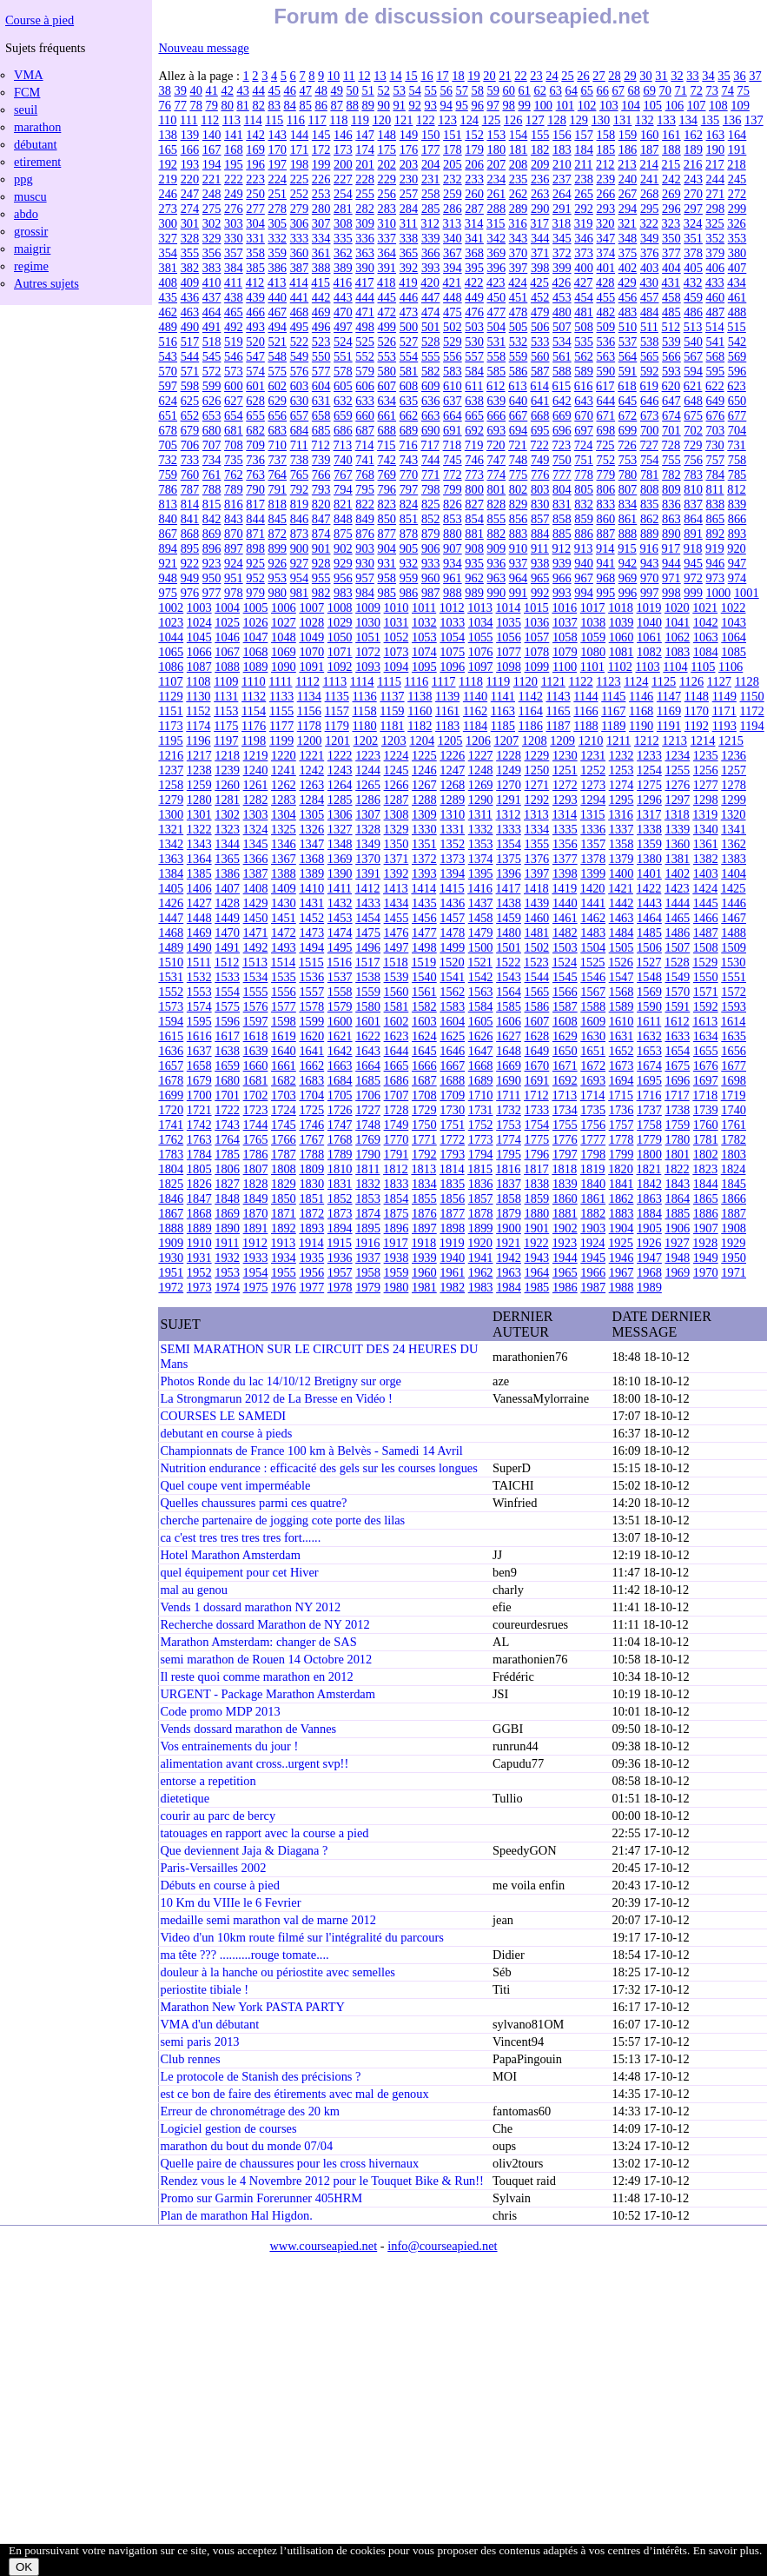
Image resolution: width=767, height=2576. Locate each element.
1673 (621, 1065)
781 (649, 474)
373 (583, 253)
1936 (340, 1258)
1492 (255, 947)
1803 (733, 1154)
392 (409, 268)
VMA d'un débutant (209, 2024)
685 (321, 430)
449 (474, 297)
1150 (751, 696)
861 (628, 519)
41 (211, 90)
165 (167, 149)
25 (567, 76)
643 (583, 401)
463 (190, 312)
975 (167, 593)
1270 (508, 785)
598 (190, 386)
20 (489, 76)
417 (364, 282)
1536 (311, 977)
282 (364, 209)
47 (305, 90)
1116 (416, 681)
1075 (452, 652)
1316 (620, 814)
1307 (367, 814)
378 (693, 253)
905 (409, 548)
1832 (367, 1184)
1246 (424, 770)
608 (409, 386)
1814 (452, 1169)
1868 (199, 1213)
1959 (396, 1272)
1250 (537, 770)
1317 (649, 814)
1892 (283, 1228)
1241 (283, 770)
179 (474, 149)
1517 (367, 962)
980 (277, 593)
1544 (537, 977)
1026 (255, 622)
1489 (170, 947)
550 (321, 356)
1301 (199, 814)
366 (430, 253)
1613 (704, 1021)
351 (693, 238)
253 (321, 194)
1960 (424, 1272)
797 (409, 489)
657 (299, 415)
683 (277, 430)
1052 (396, 637)
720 (496, 445)
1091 (311, 667)
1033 (452, 622)
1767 (311, 1139)
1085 (733, 652)
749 (540, 460)
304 (255, 223)
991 (518, 593)
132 (644, 120)
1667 (452, 1065)
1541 (452, 977)
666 (496, 415)
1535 (283, 977)
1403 (705, 873)
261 (496, 194)
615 (562, 386)
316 (517, 223)
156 (562, 135)
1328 (367, 829)
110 (167, 120)
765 (299, 474)
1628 (537, 1036)
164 (737, 135)
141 (233, 135)
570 (167, 371)
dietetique (184, 1798)
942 (628, 563)
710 (277, 445)
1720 (170, 1110)
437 (212, 297)
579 (364, 371)
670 (583, 415)
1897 (424, 1228)
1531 (170, 977)
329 (212, 238)
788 (212, 489)
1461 (565, 918)
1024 (199, 622)
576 (299, 371)
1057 (537, 637)
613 (517, 386)
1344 (227, 844)
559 (518, 356)
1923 (564, 1243)
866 (737, 519)
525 (364, 342)
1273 (592, 785)
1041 (677, 622)
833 (606, 504)
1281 (227, 800)
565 (649, 356)
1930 (170, 1258)
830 (540, 504)
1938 (396, 1258)
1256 (705, 770)
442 (321, 297)
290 (540, 209)
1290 (480, 800)
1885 (677, 1213)
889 (649, 534)
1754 (537, 1125)
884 (540, 534)
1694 (621, 1080)
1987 (592, 1287)
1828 (255, 1184)
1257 (733, 770)
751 (583, 460)
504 (496, 327)
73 (711, 90)
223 (255, 179)
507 (562, 327)
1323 (227, 829)
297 (693, 209)
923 (212, 563)
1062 (677, 637)
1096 (452, 667)
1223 (367, 755)
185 (606, 149)
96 (477, 105)
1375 (508, 859)
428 (605, 282)
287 (474, 209)
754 (649, 460)
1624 (424, 1036)
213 (627, 164)
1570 (677, 992)
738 (299, 460)
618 (627, 386)
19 (473, 76)
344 (540, 238)
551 (343, 356)
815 (212, 504)
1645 (424, 1051)
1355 (537, 844)
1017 (592, 607)
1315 (592, 814)
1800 (649, 1154)
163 (715, 135)
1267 (424, 785)
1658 (199, 1065)
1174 (198, 726)
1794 (480, 1154)
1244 (367, 770)
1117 (444, 681)
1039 (621, 622)
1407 (227, 888)
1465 (677, 918)
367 (452, 253)
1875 (396, 1213)
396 (496, 268)
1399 (592, 873)
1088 (227, 667)
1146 (641, 696)
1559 (367, 992)
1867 (170, 1213)
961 (452, 578)
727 (648, 445)
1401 (649, 873)
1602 (396, 1021)
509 (606, 327)
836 (671, 504)
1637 (199, 1051)
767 (343, 474)
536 (606, 342)
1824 (733, 1169)
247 (190, 194)
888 (628, 534)
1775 (537, 1139)
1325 (283, 829)
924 (233, 563)
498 (364, 327)
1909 (170, 1243)
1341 (733, 829)
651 (167, 415)
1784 (199, 1154)
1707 (396, 1095)
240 (628, 179)
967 (583, 578)
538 (649, 342)
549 (299, 356)
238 (583, 179)
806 (606, 489)
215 (671, 164)
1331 (452, 829)
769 (386, 474)
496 (321, 327)
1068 (255, 652)
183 (562, 149)
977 (212, 593)
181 (518, 149)
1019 (649, 607)
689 (409, 430)
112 (210, 120)
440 (277, 297)
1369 (340, 859)
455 (606, 297)
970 (649, 578)
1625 (452, 1036)
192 (167, 164)
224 (277, 179)
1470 (227, 932)
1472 (283, 932)
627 (233, 401)
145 (321, 135)
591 (628, 371)
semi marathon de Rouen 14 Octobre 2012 (266, 1659)
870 (233, 534)
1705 (340, 1095)
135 (710, 120)
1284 (311, 800)
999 (693, 593)
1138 (419, 696)
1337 (621, 829)
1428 (227, 903)
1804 (170, 1169)
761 (212, 474)
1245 (396, 770)
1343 (199, 844)
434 (736, 282)
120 (382, 120)
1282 (255, 800)
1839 (565, 1184)
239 (606, 179)
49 (336, 90)
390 (364, 268)
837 (693, 504)
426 (562, 282)
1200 (309, 740)
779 (606, 474)
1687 (424, 1080)
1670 (537, 1065)
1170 (696, 711)
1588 (592, 1006)
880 (452, 534)
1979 (367, 1287)
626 (212, 401)
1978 (340, 1287)
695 (540, 430)
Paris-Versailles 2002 (213, 1868)
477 (496, 312)
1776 (565, 1139)
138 (167, 135)
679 (190, 430)
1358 (621, 844)
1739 (705, 1110)
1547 (621, 977)
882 (496, 534)
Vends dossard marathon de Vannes (248, 1729)
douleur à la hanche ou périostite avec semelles (277, 1972)
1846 (170, 1198)
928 (321, 563)
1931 (199, 1258)
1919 (452, 1243)
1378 (592, 859)
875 (343, 534)
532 (518, 342)
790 (255, 489)
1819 (592, 1169)
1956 (311, 1272)
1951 (170, 1272)
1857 (480, 1198)
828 (496, 504)
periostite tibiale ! (204, 1989)
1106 (730, 667)
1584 (480, 1006)
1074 (424, 652)
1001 (746, 593)
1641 (311, 1051)
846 (299, 519)
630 (299, 401)
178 (452, 149)
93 (430, 105)
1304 (283, 814)
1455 (396, 918)
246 (167, 194)
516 (167, 342)
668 (540, 415)
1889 (199, 1228)
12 (364, 76)
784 (715, 474)
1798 (592, 1154)
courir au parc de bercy (217, 1815)
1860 (565, 1198)
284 (409, 209)
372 (562, 253)
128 (556, 120)
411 (233, 282)
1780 (677, 1139)
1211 (618, 740)
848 (343, 519)
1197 (226, 740)
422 (474, 282)
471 (364, 312)
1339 (677, 829)
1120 (525, 681)
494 (277, 327)
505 (518, 327)
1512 (227, 962)
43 (242, 90)
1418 (536, 888)
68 (633, 90)
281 (343, 209)
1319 (704, 814)
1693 (592, 1080)
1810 (340, 1169)
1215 (731, 740)
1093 (367, 667)
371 (540, 253)
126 (513, 120)
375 (628, 253)
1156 (309, 711)
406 (715, 268)
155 (540, 135)
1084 (705, 652)
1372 (424, 859)
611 (474, 386)
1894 (340, 1228)
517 (190, 342)
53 (399, 90)
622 (714, 386)
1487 (705, 932)
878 (409, 534)
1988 (621, 1287)
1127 (719, 681)
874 (321, 534)
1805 (199, 1169)
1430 (283, 903)
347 (606, 238)
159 (628, 135)
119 (360, 120)
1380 (649, 859)
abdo (26, 214)
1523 (536, 962)
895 (190, 548)
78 (195, 105)
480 (562, 312)
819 (299, 504)
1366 (255, 859)
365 (409, 253)
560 (540, 356)
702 (693, 430)
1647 (480, 1051)
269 (671, 194)
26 (583, 76)
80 (227, 105)
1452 (311, 918)
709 (255, 445)
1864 (677, 1198)
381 (167, 268)
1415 (452, 888)
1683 (311, 1080)
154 (518, 135)
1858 (508, 1198)
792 (299, 489)
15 (411, 76)
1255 (677, 770)
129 (578, 120)
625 (190, 401)
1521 (480, 962)
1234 (677, 755)
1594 (170, 1021)
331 (255, 238)
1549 (677, 977)
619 (648, 386)
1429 (255, 903)
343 (518, 238)
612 (496, 386)
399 (562, 268)
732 (167, 460)
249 (233, 194)
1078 (537, 652)
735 (233, 460)
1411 (339, 888)
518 (212, 342)
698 (606, 430)
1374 (480, 859)
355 (190, 253)
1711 (508, 1095)
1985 (537, 1287)
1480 (508, 932)
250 (255, 194)
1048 (283, 637)
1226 (452, 755)
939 (562, 563)
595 (715, 371)
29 (630, 76)
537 (628, 342)
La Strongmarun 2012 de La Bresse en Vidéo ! (276, 1398)
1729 (424, 1110)
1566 (565, 992)
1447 (170, 918)
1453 (340, 918)
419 (408, 282)
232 (452, 179)
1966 (592, 1272)
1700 (199, 1095)
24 (551, 76)
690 (430, 430)
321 (627, 223)
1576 (255, 1006)
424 (517, 282)
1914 (311, 1243)
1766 (283, 1139)
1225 (424, 755)
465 (233, 312)
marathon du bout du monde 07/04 (246, 2146)
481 (583, 312)
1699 (170, 1095)
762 (233, 474)
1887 (733, 1213)
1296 (649, 800)
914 (605, 548)
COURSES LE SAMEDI (223, 1416)
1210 (591, 740)
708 (233, 445)
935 (474, 563)
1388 (283, 873)
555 (430, 356)
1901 (537, 1228)
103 (608, 105)
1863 (649, 1198)
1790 (367, 1154)
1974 (227, 1287)
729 (693, 445)
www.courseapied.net (323, 2246)
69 (649, 90)
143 (277, 135)
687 (364, 430)
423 (496, 282)
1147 (669, 696)
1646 (452, 1051)
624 (167, 401)
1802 (705, 1154)
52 (383, 90)
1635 (733, 1036)
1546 (592, 977)
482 (606, 312)
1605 (480, 1021)
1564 (508, 992)
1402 (677, 873)
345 (562, 238)
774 (496, 474)
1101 (592, 667)
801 (496, 489)
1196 (198, 740)
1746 (311, 1125)
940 (583, 563)
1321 (170, 829)
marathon (37, 127)
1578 (311, 1006)
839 (737, 504)
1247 (452, 770)
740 (343, 460)
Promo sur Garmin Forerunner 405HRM (261, 2198)
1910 (199, 1243)
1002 (170, 607)
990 (496, 593)
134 (688, 120)
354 (167, 253)
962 (474, 578)
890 (671, 534)
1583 (452, 1006)
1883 (621, 1213)
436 (190, 297)
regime (31, 266)
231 (430, 179)
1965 (565, 1272)
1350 (396, 844)
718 (452, 445)
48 (320, 90)
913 (583, 548)
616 (583, 386)
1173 (170, 726)
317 (539, 223)
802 (518, 489)
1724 (283, 1110)
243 (693, 179)
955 (321, 578)
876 (364, 534)
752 (606, 460)
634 (386, 401)
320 (605, 223)
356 (212, 253)
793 (321, 489)
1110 (253, 681)
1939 (424, 1258)
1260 (227, 785)
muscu (30, 196)
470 (343, 312)
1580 (367, 1006)
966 (562, 578)
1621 (340, 1036)
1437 (480, 903)
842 (212, 519)
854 (474, 519)
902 (343, 548)
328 (190, 238)
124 (469, 120)
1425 (733, 888)
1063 (705, 637)
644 (606, 401)
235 (518, 179)
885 (562, 534)
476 (474, 312)
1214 (703, 740)
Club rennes (190, 2059)
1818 (564, 1169)
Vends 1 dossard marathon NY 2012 (250, 1607)
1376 (537, 859)
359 (277, 253)
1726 (340, 1110)
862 (649, 519)
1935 (311, 1258)
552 (364, 356)
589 (583, 371)
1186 (531, 726)
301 (190, 223)
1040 (649, 622)
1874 (367, 1213)
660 (364, 415)
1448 (199, 918)
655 (255, 415)
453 (562, 297)
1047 (255, 637)
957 (364, 578)
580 (386, 371)
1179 (337, 726)
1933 (255, 1258)
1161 (447, 711)
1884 (649, 1213)
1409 (283, 888)
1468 (170, 932)
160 (649, 135)
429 (627, 282)
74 (727, 90)
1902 (565, 1228)
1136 (364, 696)
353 (737, 238)
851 (409, 519)
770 (409, 474)
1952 (199, 1272)
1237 (170, 770)
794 (343, 489)
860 (606, 519)
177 (430, 149)
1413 (395, 888)
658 (321, 415)
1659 (227, 1065)
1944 (565, 1258)
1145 (613, 696)
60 (508, 90)
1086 (170, 667)
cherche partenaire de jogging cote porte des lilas (282, 1520)
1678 (170, 1080)
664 (452, 415)
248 (212, 194)
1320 (733, 814)
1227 (480, 755)
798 (430, 489)
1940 (452, 1258)
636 (430, 401)
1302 (227, 814)
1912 (255, 1243)
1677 (733, 1065)
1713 (564, 1095)
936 (496, 563)
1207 (506, 740)
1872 (311, 1213)
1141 (503, 696)
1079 (565, 652)
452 (540, 297)
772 (452, 474)
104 (630, 105)
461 (737, 297)
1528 (677, 962)
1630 (592, 1036)
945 (693, 563)
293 (606, 209)
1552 (170, 992)
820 (321, 504)
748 (518, 460)
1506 (649, 947)
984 (364, 593)
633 (364, 401)
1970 (705, 1272)
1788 (311, 1154)
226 (321, 179)
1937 (367, 1258)
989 (474, 593)
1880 (537, 1213)
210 (562, 164)
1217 (199, 755)
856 (518, 519)
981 (299, 593)
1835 (452, 1184)
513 (693, 327)
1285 (340, 800)
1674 (649, 1065)
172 (321, 149)
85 (305, 105)
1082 (649, 652)
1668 (480, 1065)
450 (496, 297)
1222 (340, 755)
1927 (677, 1243)
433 (714, 282)
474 (430, 312)
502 (452, 327)
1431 (311, 903)
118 (338, 120)
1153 (226, 711)
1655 (705, 1051)
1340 (705, 829)
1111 (280, 681)
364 (386, 253)
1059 (592, 637)
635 (409, 401)
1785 (227, 1154)
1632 (649, 1036)
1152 (198, 711)
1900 (508, 1228)
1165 (557, 711)
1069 (283, 652)
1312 (508, 814)
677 (737, 415)
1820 (620, 1169)
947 (737, 563)
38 (164, 90)
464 (212, 312)
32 (677, 76)
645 (628, 401)
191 (737, 149)
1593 (733, 1006)
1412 (367, 888)
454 (583, 297)
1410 (311, 888)
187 (649, 149)
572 (212, 371)
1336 (592, 829)
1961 (452, 1272)
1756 (592, 1125)
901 (321, 548)
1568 (621, 992)
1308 (396, 814)
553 (386, 356)
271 (715, 194)
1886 (705, 1213)
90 (383, 105)
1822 (677, 1169)
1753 (508, 1125)
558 (496, 356)
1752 (480, 1125)
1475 (367, 932)
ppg (23, 179)
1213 (674, 740)
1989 (649, 1287)
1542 (480, 977)
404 (671, 268)
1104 (675, 667)
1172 (751, 711)
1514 (282, 962)
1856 (452, 1198)
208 (518, 164)
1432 (340, 903)
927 (299, 563)
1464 (649, 918)
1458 (480, 918)
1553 (199, 992)
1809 (311, 1169)
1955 (283, 1272)
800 (474, 489)
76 (164, 105)
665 (474, 415)
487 (715, 312)
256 (386, 194)
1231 (592, 755)
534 (562, 342)
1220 (283, 755)
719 (474, 445)
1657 (170, 1065)
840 (167, 519)
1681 (255, 1080)
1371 (396, 859)
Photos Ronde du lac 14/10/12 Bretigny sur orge (280, 1381)
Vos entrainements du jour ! (229, 1746)
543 (167, 356)
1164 (531, 711)
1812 (395, 1169)
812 (736, 489)
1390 (340, 873)
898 (255, 548)
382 (190, 268)
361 (321, 253)
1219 (255, 755)
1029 (340, 622)
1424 (704, 888)
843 (233, 519)
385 (255, 268)
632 (343, 401)
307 (321, 223)
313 (452, 223)
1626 (480, 1036)
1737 (649, 1110)
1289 (452, 800)
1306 (340, 814)
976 (190, 593)
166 (190, 149)
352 (715, 238)
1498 (424, 947)
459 (693, 297)
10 (333, 76)
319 (583, 223)
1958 (367, 1272)
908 (474, 548)
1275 (649, 785)
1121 (553, 681)
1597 (255, 1021)
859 (583, 519)
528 (430, 342)
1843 (677, 1184)
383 (212, 268)
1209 (562, 740)
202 (386, 164)
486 (693, 312)
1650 (565, 1051)
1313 (536, 814)
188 (671, 149)
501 (430, 327)
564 (628, 356)
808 (649, 489)
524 (343, 342)
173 (343, 149)
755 (671, 460)
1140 (475, 696)
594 (693, 371)
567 (693, 356)
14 (395, 76)
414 (298, 282)
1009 (367, 607)
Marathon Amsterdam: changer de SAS (258, 1642)
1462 (592, 918)
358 (255, 253)
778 (583, 474)
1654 (677, 1051)
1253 (621, 770)
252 (299, 194)
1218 (227, 755)
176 (409, 149)
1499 (452, 947)
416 (343, 282)
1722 (227, 1110)
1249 (508, 770)
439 (255, 297)
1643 (367, 1051)
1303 (255, 814)
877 (386, 534)
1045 (199, 637)
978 (233, 593)
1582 (424, 1006)
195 (233, 164)
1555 (255, 992)
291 (562, 209)
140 (212, 135)
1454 (367, 918)
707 (212, 445)
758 (737, 460)
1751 (452, 1125)
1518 (395, 962)
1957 (340, 1272)
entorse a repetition (207, 1781)
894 (167, 548)
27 (598, 76)
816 (233, 504)
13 (380, 76)
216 (693, 164)
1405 (170, 888)
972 (693, 578)
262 (518, 194)
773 (474, 474)
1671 (565, 1065)
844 (255, 519)
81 (242, 105)
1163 (503, 711)
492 (233, 327)
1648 (508, 1051)
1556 (283, 992)
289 (518, 209)
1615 (170, 1036)
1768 (340, 1139)
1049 (311, 637)
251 (277, 194)
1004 (227, 607)
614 (539, 386)
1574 (199, 1006)
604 (321, 386)
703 (715, 430)
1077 (508, 652)
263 (540, 194)
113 (231, 120)
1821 (649, 1169)
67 (618, 90)
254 (343, 194)
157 (583, 135)
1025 (227, 622)
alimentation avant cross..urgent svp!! (254, 1763)
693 (496, 430)
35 (723, 76)
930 (364, 563)
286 (452, 209)
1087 (199, 667)
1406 (199, 888)
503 (474, 327)
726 (627, 445)
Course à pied (39, 20)
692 (474, 430)
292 (583, 209)
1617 (227, 1036)
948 (167, 578)
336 (364, 238)
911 (540, 548)
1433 (367, 903)
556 (452, 356)
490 (190, 327)
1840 (592, 1184)
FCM (27, 92)
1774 (508, 1139)
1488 (733, 932)
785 (737, 474)
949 (190, 578)
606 (364, 386)
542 (737, 342)
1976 (283, 1287)
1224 (396, 755)
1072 (367, 652)
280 (321, 209)
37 (755, 76)
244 (715, 179)
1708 (424, 1095)
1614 (733, 1021)
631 (321, 401)
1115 (389, 681)
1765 (255, 1139)
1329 (396, 829)
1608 (565, 1021)
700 (649, 430)
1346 (283, 844)
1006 (283, 607)
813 (167, 504)
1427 (199, 903)
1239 (227, 770)
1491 (227, 947)
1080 (592, 652)
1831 (340, 1184)
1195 (170, 740)
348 (628, 238)
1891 (255, 1228)
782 (671, 474)
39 (180, 90)
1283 (283, 800)
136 (732, 120)
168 (233, 149)
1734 (565, 1110)
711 (299, 445)
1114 (362, 681)
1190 (641, 726)
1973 (199, 1287)
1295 (621, 800)
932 (409, 563)
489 (167, 327)
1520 (452, 962)
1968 (649, 1272)
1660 (255, 1065)
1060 (621, 637)
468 (299, 312)
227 (343, 179)
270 (693, 194)
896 (212, 548)
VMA (28, 75)
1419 (564, 888)
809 (671, 489)
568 (715, 356)
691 (452, 430)
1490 (199, 947)
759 (167, 474)
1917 (395, 1243)
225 (299, 179)
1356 (565, 844)
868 (190, 534)
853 (452, 519)
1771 (424, 1139)
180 (496, 149)
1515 (311, 962)
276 (233, 209)
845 (277, 519)
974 (737, 578)
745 (452, 460)
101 (565, 105)
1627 (508, 1036)
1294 (592, 800)
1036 (537, 622)
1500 (480, 947)
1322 (199, 829)
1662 (311, 1065)
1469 (199, 932)
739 (321, 460)
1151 (170, 711)
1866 (733, 1198)
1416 (480, 888)
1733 (537, 1110)
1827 (227, 1184)
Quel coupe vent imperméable (235, 1485)
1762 (170, 1139)
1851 (311, 1198)
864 (693, 519)
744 (430, 460)
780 (628, 474)
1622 (367, 1036)
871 (255, 534)
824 (409, 504)
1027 (283, 622)
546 (233, 356)
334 (321, 238)
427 (583, 282)
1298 (705, 800)
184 (583, 149)
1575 (227, 1006)
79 (211, 105)
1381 (677, 859)
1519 (423, 962)
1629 (565, 1036)
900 (299, 548)
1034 (480, 622)
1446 (733, 903)
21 (505, 76)
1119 (498, 681)
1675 (677, 1065)
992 (540, 593)
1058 (565, 637)
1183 (447, 726)
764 (277, 474)
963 (496, 578)
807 (628, 489)
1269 (480, 785)
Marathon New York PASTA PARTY (252, 2007)
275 (212, 209)
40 (195, 90)
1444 (677, 903)
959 (409, 578)
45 (274, 90)
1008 (340, 607)
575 (277, 371)
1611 (649, 1021)
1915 (339, 1243)
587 (540, 371)
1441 (592, 903)
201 (364, 164)
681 (233, 430)
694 (518, 430)
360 (299, 253)
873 (299, 534)
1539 (396, 977)
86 (320, 105)
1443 (649, 903)
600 (233, 386)
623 (736, 386)
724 (583, 445)
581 (409, 371)
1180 (364, 726)
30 (645, 76)
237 (562, 179)
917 (671, 548)
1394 (452, 873)
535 (583, 342)
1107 (170, 681)
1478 (452, 932)
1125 (663, 681)
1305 (311, 814)
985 (386, 593)
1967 (621, 1272)
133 (666, 120)
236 (540, 179)
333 (299, 238)
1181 (392, 726)
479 (540, 312)
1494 (311, 947)
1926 (649, 1243)
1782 (733, 1139)
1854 (396, 1198)
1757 (621, 1125)
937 (518, 563)
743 (409, 460)
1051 (367, 637)
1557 (311, 992)
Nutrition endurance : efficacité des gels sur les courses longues (318, 1468)
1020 (677, 607)
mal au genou (194, 1590)
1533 (227, 977)
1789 (340, 1154)
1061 (649, 637)
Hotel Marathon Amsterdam (230, 1555)
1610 (621, 1021)
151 (452, 135)
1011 (424, 607)
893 (737, 534)
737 (277, 460)
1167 (613, 711)
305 (277, 223)
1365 (227, 859)
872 (277, 534)
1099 (537, 667)
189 (693, 149)
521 (277, 342)
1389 (311, 873)
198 (299, 164)
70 (664, 90)
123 (447, 120)
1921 (508, 1243)
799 (452, 489)
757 (715, 460)
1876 (424, 1213)
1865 (705, 1198)
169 (255, 149)
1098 (508, 667)
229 (386, 179)
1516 (339, 962)
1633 (677, 1036)
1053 (424, 637)
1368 (311, 859)
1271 (537, 785)
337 (386, 238)
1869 (227, 1213)
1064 (733, 637)
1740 (733, 1110)
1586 (537, 1006)
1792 (424, 1154)
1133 (281, 696)
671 (606, 415)
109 (740, 105)
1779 (649, 1139)
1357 (592, 844)
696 (562, 430)
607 (386, 386)
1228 (508, 755)
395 (474, 268)
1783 (170, 1154)
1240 (255, 770)
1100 (564, 667)
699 (628, 430)
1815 (480, 1169)
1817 (536, 1169)
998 (671, 593)
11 (349, 76)
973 (715, 578)
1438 (508, 903)
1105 (703, 667)
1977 (311, 1287)
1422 (649, 888)
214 (648, 164)
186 (628, 149)
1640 (283, 1051)
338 (409, 238)
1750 (424, 1125)
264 (562, 194)
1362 (733, 844)
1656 (733, 1051)
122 (425, 120)
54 (414, 90)
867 (167, 534)
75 (743, 90)
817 (255, 504)
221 (212, 179)
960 (430, 578)
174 (364, 149)
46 (289, 90)
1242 (311, 770)
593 (671, 371)
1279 (170, 800)
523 (321, 342)
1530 (733, 962)
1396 (508, 873)
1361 (705, 844)
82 (258, 105)
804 (562, 489)
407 (737, 268)
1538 (367, 977)
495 (299, 327)
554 (409, 356)
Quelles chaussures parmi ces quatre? (253, 1503)
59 (492, 90)
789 (233, 489)
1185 (503, 726)
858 (562, 519)
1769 (367, 1139)
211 (583, 164)
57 (461, 90)
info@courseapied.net (442, 2246)
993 (562, 593)
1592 (705, 1006)
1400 (621, 873)
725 (605, 445)
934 (452, 563)
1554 (227, 992)
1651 (592, 1051)
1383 (733, 859)
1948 (677, 1258)
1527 (649, 962)
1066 (199, 652)
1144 (585, 696)
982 (321, 593)
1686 (396, 1080)
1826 (199, 1184)
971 (671, 578)
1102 (620, 667)
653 (212, 415)
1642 (340, 1051)
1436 (452, 903)
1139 (447, 696)
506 (540, 327)
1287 (396, 800)
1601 (367, 1021)
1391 (367, 873)
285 (430, 209)
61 (524, 90)
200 (343, 164)
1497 (396, 947)
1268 (452, 785)
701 (671, 430)
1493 (283, 947)
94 (446, 105)
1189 (613, 726)
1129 (170, 696)
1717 (677, 1095)
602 (277, 386)
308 (343, 223)
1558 (340, 992)
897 (233, 548)
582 (430, 371)
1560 (396, 992)
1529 (704, 962)
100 (542, 105)
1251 (565, 770)
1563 (480, 992)
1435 (424, 903)
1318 (677, 814)
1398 (565, 873)
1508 (705, 947)
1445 (705, 903)
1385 (199, 873)
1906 (677, 1228)
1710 (480, 1095)
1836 (480, 1184)
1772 (452, 1139)
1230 (565, 755)
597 (167, 386)
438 (233, 297)
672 (628, 415)
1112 (307, 681)
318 (562, 223)
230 (409, 179)
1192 (696, 726)
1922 (536, 1243)
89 (367, 105)
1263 (311, 785)
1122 (580, 681)
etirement (37, 162)
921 (167, 563)
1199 (281, 740)
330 (233, 238)
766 (321, 474)
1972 (170, 1287)
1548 (649, 977)
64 (571, 90)
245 (737, 179)
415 (320, 282)
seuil (25, 109)
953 (277, 578)
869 (212, 534)
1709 (452, 1095)
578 (343, 371)
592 (649, 371)
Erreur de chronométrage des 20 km (250, 2111)
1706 (367, 1095)
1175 (226, 726)
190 (715, 149)
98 (508, 105)
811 (715, 489)
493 (255, 327)
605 (343, 386)
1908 (733, 1228)
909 (496, 548)
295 (649, 209)
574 (255, 371)
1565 (537, 992)
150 (430, 135)
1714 (592, 1095)
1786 (255, 1154)
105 (652, 105)
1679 (199, 1080)
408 (167, 282)
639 (496, 401)
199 (321, 164)
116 (296, 120)
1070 (311, 652)
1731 (480, 1110)
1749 (396, 1125)
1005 (255, 607)
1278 (733, 785)
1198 (253, 740)
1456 (424, 918)
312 (430, 223)
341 (474, 238)
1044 (170, 637)
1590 (649, 1006)
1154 (253, 711)
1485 (649, 932)
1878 (480, 1213)
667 (518, 415)
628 (255, 401)
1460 (537, 918)
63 (555, 90)
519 (233, 342)
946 (715, 563)
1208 (534, 740)
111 (189, 120)
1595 (199, 1021)
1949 (705, 1258)
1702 (255, 1095)
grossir (31, 231)
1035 (508, 622)
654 (233, 415)
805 (583, 489)
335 (343, 238)
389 (343, 268)
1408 (255, 888)
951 (233, 578)
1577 (283, 1006)
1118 (471, 681)
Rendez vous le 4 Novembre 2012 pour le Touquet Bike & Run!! (321, 2181)
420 (430, 282)
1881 (565, 1213)
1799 (621, 1154)
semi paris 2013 (199, 2041)
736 (255, 460)
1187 (557, 726)
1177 (281, 726)
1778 (621, 1139)
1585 (508, 1006)
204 (430, 164)
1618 (255, 1036)
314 (474, 223)
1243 (340, 770)
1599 (311, 1021)
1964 (537, 1272)
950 (212, 578)
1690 (508, 1080)
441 (299, 297)
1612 (677, 1021)
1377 (565, 859)
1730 (452, 1110)
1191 (669, 726)
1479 (480, 932)
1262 (283, 785)
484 (649, 312)
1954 (255, 1272)
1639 (255, 1051)
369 (496, 253)
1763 (199, 1139)
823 (386, 504)
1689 (480, 1080)
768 (364, 474)
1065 (170, 652)
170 (277, 149)
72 (696, 90)
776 (540, 474)
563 (606, 356)
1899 (480, 1228)
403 (649, 268)
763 (255, 474)
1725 (311, 1110)
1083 (677, 652)
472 (386, 312)
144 (299, 135)
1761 (733, 1125)
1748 (367, 1125)
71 (680, 90)
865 (715, 519)
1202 (366, 740)
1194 (751, 726)
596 (737, 371)
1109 (226, 681)
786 (167, 489)
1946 (621, 1258)
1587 (565, 1006)
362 (343, 253)
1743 (227, 1125)
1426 (170, 903)
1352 (452, 844)
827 (474, 504)
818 (277, 504)
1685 (367, 1080)
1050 (340, 637)
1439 (537, 903)
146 (343, 135)
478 (518, 312)
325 (714, 223)
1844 (705, 1184)
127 (535, 120)
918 (693, 548)
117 (317, 120)
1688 (452, 1080)
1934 (283, 1258)
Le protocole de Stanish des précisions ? (260, 2076)
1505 (621, 947)
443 (343, 297)
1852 (340, 1198)
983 (343, 593)
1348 (340, 844)
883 (518, 534)
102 (587, 105)
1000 (718, 593)
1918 (423, 1243)
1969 (677, 1272)
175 (386, 149)
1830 (311, 1184)
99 (524, 105)
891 (693, 534)
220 (190, 179)
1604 (452, 1021)
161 (671, 135)
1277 (705, 785)
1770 (396, 1139)
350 (671, 238)
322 (648, 223)
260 (474, 194)
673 (649, 415)
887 (606, 534)
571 (190, 371)
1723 (255, 1110)
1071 (340, 652)
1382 (705, 859)
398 (540, 268)
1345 (255, 844)
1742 (199, 1125)
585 (496, 371)
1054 (452, 637)
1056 (508, 637)
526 (386, 342)
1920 (480, 1243)
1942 (508, 1258)
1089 (255, 667)
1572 (733, 992)
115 (274, 120)
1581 (396, 1006)
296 (671, 209)
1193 (724, 726)
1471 (255, 932)
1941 (480, 1258)
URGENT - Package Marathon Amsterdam (267, 1694)
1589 (621, 1006)
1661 (283, 1065)
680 (212, 430)
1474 (340, 932)
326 (736, 223)
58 (477, 90)
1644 (396, 1051)
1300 (170, 814)
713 (343, 445)
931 (386, 563)
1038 (592, 622)
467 (277, 312)
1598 (283, 1021)
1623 (396, 1036)
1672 (592, 1065)
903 (364, 548)
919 (714, 548)
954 (299, 578)
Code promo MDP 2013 (220, 1711)
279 (299, 209)
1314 (564, 814)
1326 (311, 829)
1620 (311, 1036)
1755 (565, 1125)
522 (299, 342)
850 (386, 519)
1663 (340, 1065)
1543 (508, 977)
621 (693, 386)
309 (364, 223)
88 (352, 105)
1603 (424, 1021)
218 (736, 164)
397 (518, 268)
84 (289, 105)
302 (212, 223)
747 (496, 460)
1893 (311, 1228)
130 (601, 120)
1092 (340, 667)
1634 (705, 1036)
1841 (621, 1184)
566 (671, 356)
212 (605, 164)
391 (386, 268)
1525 (592, 962)
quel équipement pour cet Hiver (239, 1572)
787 (190, 489)
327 (167, 238)
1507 (677, 947)
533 (540, 342)
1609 (592, 1021)
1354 (508, 844)
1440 (565, 903)
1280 (199, 800)
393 (430, 268)
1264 (340, 785)
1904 (621, 1228)
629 (277, 401)
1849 (255, 1198)
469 (321, 312)
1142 (531, 696)
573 (233, 371)
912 (562, 548)
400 (583, 268)
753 (628, 460)
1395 (480, 873)
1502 (537, 947)
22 (520, 76)
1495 (340, 947)
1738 (677, 1110)
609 (430, 386)
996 (628, 593)
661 (386, 415)
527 (409, 342)
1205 (450, 740)
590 (606, 371)
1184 (475, 726)
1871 (283, 1213)
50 (352, 90)
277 (255, 209)
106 (674, 105)
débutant (35, 144)
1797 (565, 1154)
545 (212, 356)
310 (386, 223)
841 (190, 519)
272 (737, 194)
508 (583, 327)
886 (583, 534)
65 (586, 90)
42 (227, 90)
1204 (421, 740)
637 (452, 401)
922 (190, 563)
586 (518, 371)
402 (628, 268)
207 (496, 164)
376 (649, 253)
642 (562, 401)
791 (277, 489)
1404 (733, 873)
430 (648, 282)
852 (430, 519)
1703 (283, 1095)
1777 (592, 1139)
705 (167, 445)
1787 (283, 1154)
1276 (677, 785)
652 (190, 415)
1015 (536, 607)
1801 (677, 1154)
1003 (199, 607)
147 (364, 135)
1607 (537, 1021)
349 (649, 238)
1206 (478, 740)
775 (518, 474)
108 (718, 105)
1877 (452, 1213)
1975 (255, 1287)
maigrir (32, 249)
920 (736, 548)
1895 (367, 1228)
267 (628, 194)
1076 (480, 652)
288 (496, 209)
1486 (677, 932)
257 (409, 194)
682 (255, 430)
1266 (396, 785)
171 (299, 149)
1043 (733, 622)
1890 (227, 1228)
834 (628, 504)
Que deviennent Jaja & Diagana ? (243, 1850)
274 (190, 209)
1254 (649, 770)
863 (671, 519)
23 (536, 76)
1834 (424, 1184)
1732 (508, 1110)
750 (562, 460)
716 (408, 445)
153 (496, 135)
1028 (311, 622)
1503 (565, 947)
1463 (621, 918)
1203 (394, 740)
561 (562, 356)
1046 (227, 637)
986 (409, 593)
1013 (480, 607)
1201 (337, 740)
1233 (649, 755)
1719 (733, 1095)
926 (277, 563)
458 (671, 297)
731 (736, 445)
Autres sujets (46, 283)
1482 (565, 932)
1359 (649, 844)
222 (233, 179)
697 (583, 430)
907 (452, 548)
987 (430, 593)
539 (671, 342)
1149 (724, 696)
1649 (537, 1051)
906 (430, 548)
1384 (170, 873)
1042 (705, 622)
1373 (452, 859)
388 (321, 268)
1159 (392, 711)
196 (255, 164)
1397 (537, 873)
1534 (255, 977)
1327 (340, 829)
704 (737, 430)
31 (661, 76)
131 (622, 120)
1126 (691, 681)
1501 (508, 947)
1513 (255, 962)
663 (430, 415)
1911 (227, 1243)
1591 (677, 1006)
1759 (677, 1125)
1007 (311, 607)
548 (277, 356)
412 (255, 282)
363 (364, 253)
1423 (677, 888)
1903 (592, 1228)
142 (255, 135)
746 (474, 460)
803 (540, 489)
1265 (367, 785)
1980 (396, 1287)
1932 (227, 1258)
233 (474, 179)
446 (409, 297)
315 (496, 223)
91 (399, 105)
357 (233, 253)
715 (386, 445)
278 (277, 209)
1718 (704, 1095)
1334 (537, 829)
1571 (705, 992)
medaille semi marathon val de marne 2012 (268, 1920)
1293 (565, 800)
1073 (396, 652)
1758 (649, 1125)
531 (496, 342)
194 (212, 164)
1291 (508, 800)
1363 (170, 859)
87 (336, 105)
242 (671, 179)
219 (167, 179)
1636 (170, 1051)
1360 (677, 844)
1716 (649, 1095)
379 (715, 253)
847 (321, 519)
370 (518, 253)
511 (649, 327)
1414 (423, 888)
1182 (419, 726)
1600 (340, 1021)
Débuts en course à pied (219, 1885)
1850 (283, 1198)
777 (562, 474)
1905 (649, 1228)
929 (343, 563)
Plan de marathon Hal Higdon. (236, 2215)
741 (364, 460)
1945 (592, 1258)
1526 (620, 962)
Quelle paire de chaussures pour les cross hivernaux (289, 2163)
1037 (565, 622)
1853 (367, 1198)
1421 (620, 888)
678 (167, 430)
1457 (452, 918)
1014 (508, 607)
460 (715, 297)
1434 (396, 903)
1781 (705, 1139)
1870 (255, 1213)
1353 (480, 844)
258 (430, 194)
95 (461, 105)
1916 (367, 1243)
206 (474, 164)
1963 (508, 1272)
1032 (424, 622)
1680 (227, 1080)
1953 (227, 1272)
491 (212, 327)
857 (540, 519)
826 (452, 504)
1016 (564, 607)
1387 (255, 873)
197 (277, 164)
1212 (646, 740)
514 (714, 327)
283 (386, 209)
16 (426, 76)
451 (518, 297)
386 (277, 268)
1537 (340, 977)
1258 (170, 785)
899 (277, 548)
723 (562, 445)
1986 (565, 1287)
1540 (424, 977)
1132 (253, 696)
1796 (537, 1154)
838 (715, 504)
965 (540, 578)
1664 (367, 1065)
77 (180, 105)
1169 (669, 711)
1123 (608, 681)
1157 (337, 711)
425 (539, 282)
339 (430, 238)
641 (540, 401)
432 (693, 282)
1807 (255, 1169)
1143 (557, 696)
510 (628, 327)
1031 (396, 622)
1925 (620, 1243)
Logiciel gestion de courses (228, 2128)
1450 (255, 918)
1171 (724, 711)
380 (737, 253)
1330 (424, 829)
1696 (677, 1080)
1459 (508, 918)
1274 (621, 785)
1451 (283, 918)
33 (692, 76)
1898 (452, 1228)
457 (649, 297)
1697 (705, 1080)
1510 (170, 962)
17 (442, 76)
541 (715, 342)
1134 (309, 696)
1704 (311, 1095)
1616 (199, 1036)
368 (474, 253)
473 (409, 312)
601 (255, 386)
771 (430, 474)
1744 (255, 1125)
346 (583, 238)
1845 (733, 1184)
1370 (367, 859)
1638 (227, 1051)
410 (212, 282)
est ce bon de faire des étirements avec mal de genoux (294, 2094)
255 (364, 194)
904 (386, 548)
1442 (621, 903)
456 (628, 297)
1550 (705, 977)
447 (430, 297)
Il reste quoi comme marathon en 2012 (256, 1676)
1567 (592, 992)
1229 (537, 755)
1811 (367, 1169)
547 (255, 356)
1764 (227, 1139)
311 (409, 223)
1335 (565, 829)
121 (403, 120)
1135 (337, 696)
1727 (367, 1110)
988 (452, 593)
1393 (424, 873)
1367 (283, 859)
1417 (508, 888)
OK (24, 2566)
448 (452, 297)
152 (474, 135)
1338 (649, 829)
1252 (592, 770)
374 (606, 253)
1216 (170, 755)
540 (693, 342)
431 (671, 282)
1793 (452, 1154)
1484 (621, 932)
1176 (253, 726)
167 (212, 149)
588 (562, 371)
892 (715, 534)
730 (714, 445)
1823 (704, 1169)
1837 (508, 1184)
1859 (537, 1198)
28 (614, 76)
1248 (480, 770)
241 (649, 179)
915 (627, 548)
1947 (649, 1258)
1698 (733, 1080)
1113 (334, 681)
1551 (733, 977)
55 (430, 90)
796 (386, 489)
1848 (227, 1198)
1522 (508, 962)
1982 (452, 1287)
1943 (537, 1258)
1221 (311, 755)
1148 (696, 696)
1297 (677, 800)
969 (628, 578)
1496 (367, 947)
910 (518, 548)
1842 (649, 1184)
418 (386, 282)
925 (255, 563)
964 (518, 578)
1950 (733, 1258)
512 (671, 327)
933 (430, 563)
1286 (367, 800)
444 (364, 297)
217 (714, 164)
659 (343, 415)
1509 (733, 947)
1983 (480, 1287)
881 (474, 534)
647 (671, 401)
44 (258, 90)
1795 (508, 1154)
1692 (565, 1080)
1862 (621, 1198)
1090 (283, 667)
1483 (592, 932)
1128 (747, 681)
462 (167, 312)
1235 (705, 755)
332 (277, 238)
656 (277, 415)
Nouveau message (203, 48)
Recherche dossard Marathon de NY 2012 (264, 1624)
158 (606, 135)
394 (452, 268)
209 (540, 164)
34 (708, 76)
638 (474, 401)
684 (299, 430)
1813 (423, 1169)
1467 (733, 918)
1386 (227, 873)
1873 (340, 1213)
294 (628, 209)
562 (583, 356)
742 (386, 460)
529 (452, 342)
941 (606, 563)
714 (364, 445)
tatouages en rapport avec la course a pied (264, 1833)
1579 (340, 1006)
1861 (592, 1198)
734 (212, 460)
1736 (621, 1110)
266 (606, 194)
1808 (283, 1169)
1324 (255, 829)
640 (518, 401)
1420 (592, 888)
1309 (424, 814)
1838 (537, 1184)
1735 (592, 1110)
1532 (199, 977)
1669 (508, 1065)
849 (364, 519)
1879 (508, 1213)
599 (212, 386)
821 (343, 504)
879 (430, 534)
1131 (226, 696)
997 (649, 593)
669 (562, 415)
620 (671, 386)
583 (452, 371)
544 (190, 356)
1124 (636, 681)
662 (409, 415)
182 (540, 149)
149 (409, 135)
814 (190, 504)
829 (518, 504)
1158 (364, 711)
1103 (647, 667)
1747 (340, 1125)
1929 (733, 1243)
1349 (367, 844)
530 (474, 342)
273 (167, 209)
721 (517, 445)
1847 (199, 1198)
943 (649, 563)
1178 (309, 726)
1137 (392, 696)
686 (343, 430)
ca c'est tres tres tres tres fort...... (240, 1537)
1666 (424, 1065)
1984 (508, 1287)
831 (562, 504)
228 (364, 179)
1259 (199, 785)
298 (715, 209)
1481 (537, 932)
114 (253, 120)
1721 (199, 1110)
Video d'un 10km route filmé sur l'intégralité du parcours (301, 1937)
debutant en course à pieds (226, 1433)
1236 (733, 755)
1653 (649, 1051)
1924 (592, 1243)
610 (452, 386)
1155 (281, 711)
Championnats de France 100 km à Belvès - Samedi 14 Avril (311, 1450)
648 (693, 401)
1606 (508, 1021)
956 (343, 578)
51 (367, 90)
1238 (199, 770)
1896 (396, 1228)
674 (671, 415)
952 (255, 578)
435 (167, 297)
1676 (705, 1065)
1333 (508, 829)
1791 (396, 1154)
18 (458, 76)
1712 (536, 1095)
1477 (424, 932)
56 (446, 90)
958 (386, 578)
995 (606, 593)
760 (190, 474)
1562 (452, 992)
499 (386, 327)
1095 (424, 667)
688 (386, 430)
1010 (396, 607)
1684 (340, 1080)
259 (452, 194)
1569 (649, 992)
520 (255, 342)
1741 (170, 1125)
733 (190, 460)
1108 (198, 681)
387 (299, 268)
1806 (227, 1169)
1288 (424, 800)
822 (364, 504)
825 (430, 504)
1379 (621, 859)
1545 (565, 977)
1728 (396, 1110)
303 (233, 223)
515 (736, 327)
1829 (283, 1184)
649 (715, 401)
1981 (424, 1287)
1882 (592, 1213)
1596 (227, 1021)
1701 (227, 1095)
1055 (480, 637)
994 (583, 593)
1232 (621, 755)
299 (737, 209)
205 (452, 164)
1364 (199, 859)
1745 (283, 1125)
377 (671, 253)
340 (452, 238)
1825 (170, 1184)
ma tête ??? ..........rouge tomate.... (244, 1955)
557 (474, 356)
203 (409, 164)
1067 (227, 652)
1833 (396, 1184)
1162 (475, 711)
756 (693, 460)
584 (474, 371)
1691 (537, 1080)
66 (602, 90)
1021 (704, 607)
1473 (311, 932)
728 (671, 445)
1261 (255, 785)
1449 (227, 918)
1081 (621, 652)
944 (671, 563)
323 (671, 223)
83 (274, 105)
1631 (621, 1036)
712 (320, 445)
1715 (620, 1095)
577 (321, 371)
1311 (480, 814)
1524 (564, 962)
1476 (396, 932)
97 (492, 105)
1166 (585, 711)
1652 (621, 1051)
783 (693, 474)
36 (739, 76)
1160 (419, 711)
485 (671, 312)
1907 (705, 1228)
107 (696, 105)
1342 (170, 844)
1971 (733, 1272)
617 (605, 386)
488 (737, 312)
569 (737, 356)
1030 (367, 622)
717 (430, 445)
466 (255, 312)
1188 (585, 726)
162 (693, 135)
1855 (424, 1198)
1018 (620, 607)
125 (491, 120)
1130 (198, 696)
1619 (283, 1036)
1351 (424, 844)
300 (167, 223)
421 (452, 282)
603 (299, 386)
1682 (283, 1080)
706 (190, 445)
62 (539, 90)
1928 (704, 1243)
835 (649, 504)
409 (190, 282)
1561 (424, 992)
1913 (282, 1243)
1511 (199, 962)
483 (628, 312)
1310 (452, 814)
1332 (480, 829)
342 (496, 238)
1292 (537, 800)
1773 (480, 1139)
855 (496, 519)
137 (754, 120)
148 (386, 135)
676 (715, 415)
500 (409, 327)
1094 (396, 667)
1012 (452, 607)
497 (343, 327)
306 (299, 223)
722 (539, 445)
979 (255, 593)
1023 (170, 622)
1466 (705, 918)
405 (693, 268)
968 (606, 578)
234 (496, 179)
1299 (733, 800)
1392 (396, 873)
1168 (641, 711)
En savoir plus (726, 2550)
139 (190, 135)
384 (233, 268)
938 (540, 563)
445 (386, 297)
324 (693, 223)
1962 (480, 1272)
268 (649, 194)
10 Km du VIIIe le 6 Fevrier (230, 1902)
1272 (565, 785)
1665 (396, 1065)
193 (190, 164)
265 (583, 194)
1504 (592, 947)
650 (737, 401)
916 (648, 548)
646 (649, 401)
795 (364, 489)
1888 (170, 1228)
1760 (705, 1125)
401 (606, 268)
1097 (480, 667)
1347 (311, 844)
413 (277, 282)
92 (414, 105)
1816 (508, 1169)
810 (693, 489)
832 (583, 504)
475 (452, 312)
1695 (649, 1080)
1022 (733, 607)
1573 (170, 1006)
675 (693, 415)
